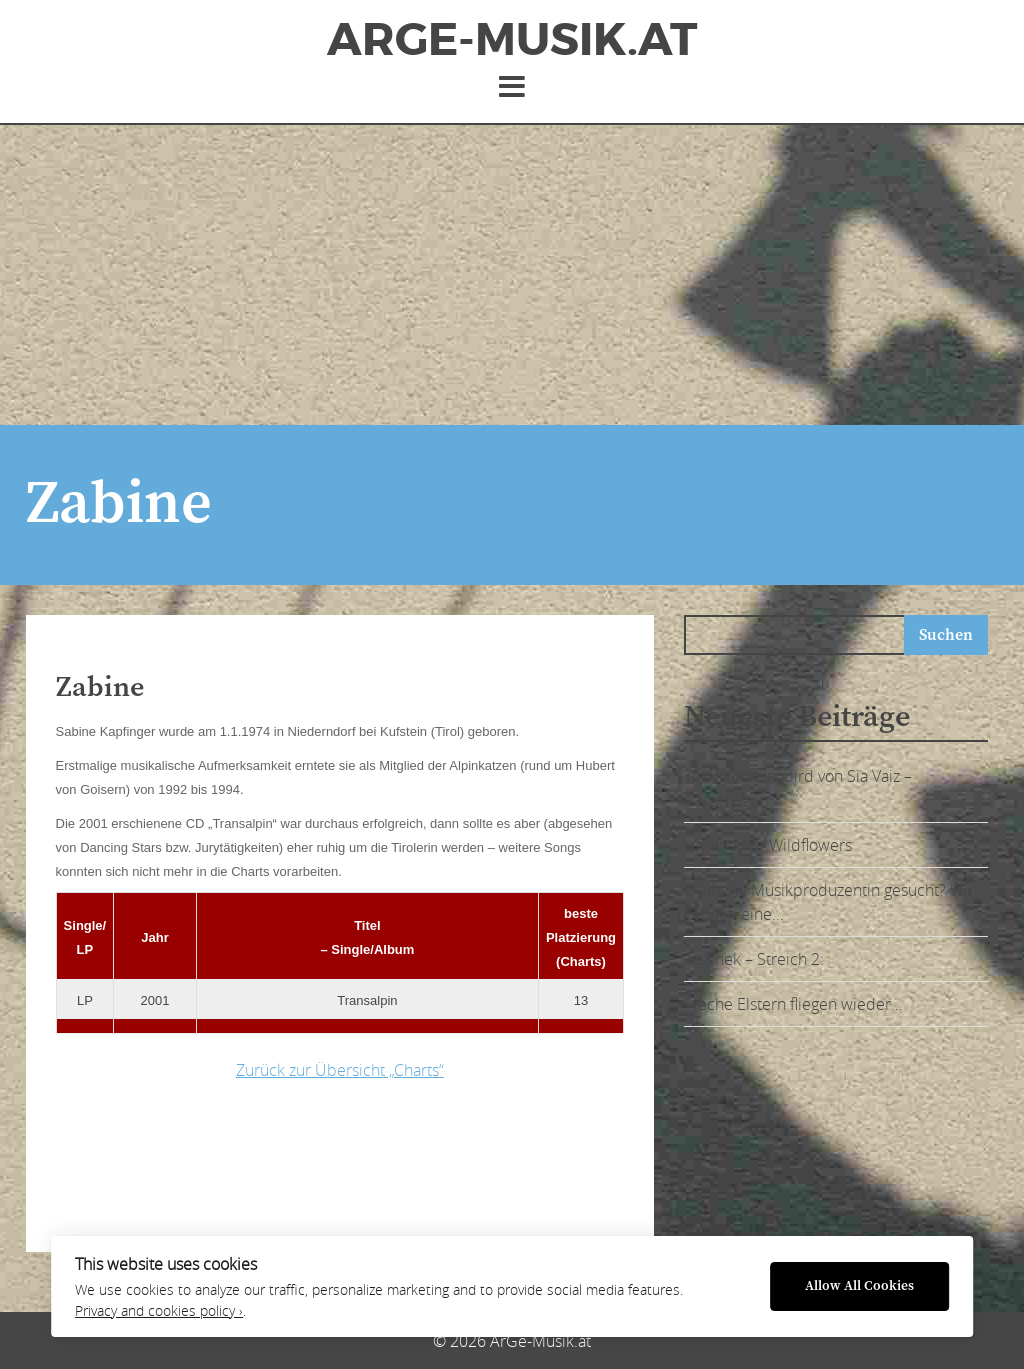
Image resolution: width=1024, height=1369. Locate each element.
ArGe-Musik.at (512, 40)
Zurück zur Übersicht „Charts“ (340, 1070)
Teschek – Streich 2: (754, 959)
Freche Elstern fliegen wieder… (793, 1004)
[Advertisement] (512, 275)
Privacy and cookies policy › (159, 1311)
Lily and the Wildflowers (768, 845)
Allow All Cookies (859, 1286)
